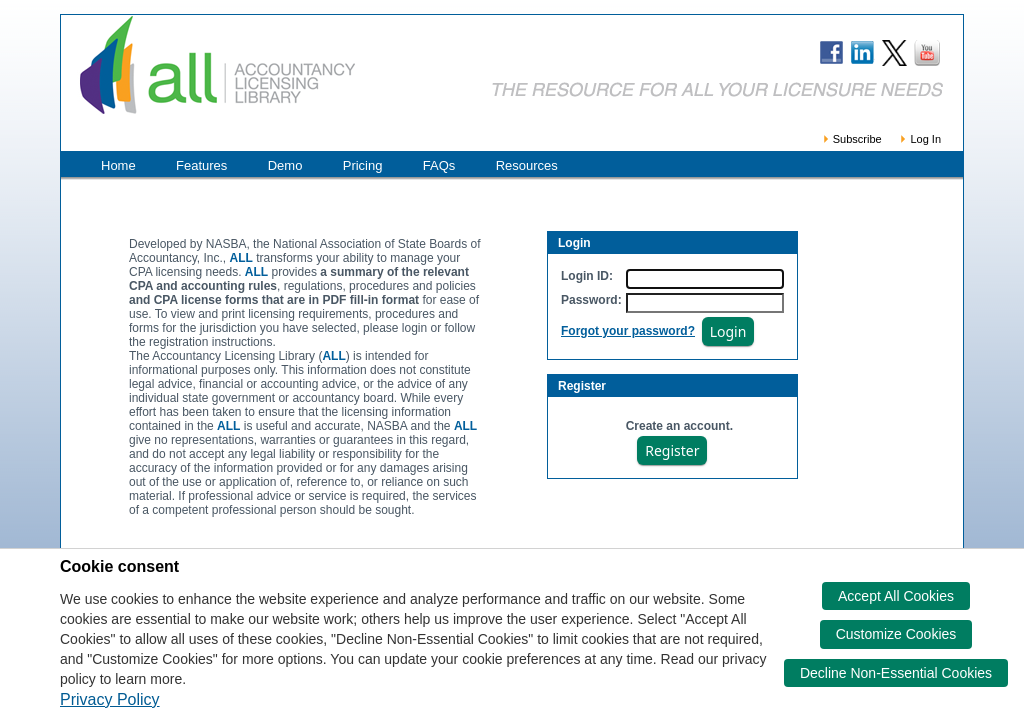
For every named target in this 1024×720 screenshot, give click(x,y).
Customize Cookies (896, 634)
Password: (591, 300)
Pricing (363, 165)
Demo (285, 165)
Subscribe (851, 139)
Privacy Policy (110, 699)
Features (201, 165)
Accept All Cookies (896, 596)
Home (118, 165)
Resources (527, 165)
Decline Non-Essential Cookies (896, 673)
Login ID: (587, 276)
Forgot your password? (628, 331)
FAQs (439, 165)
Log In (919, 139)
